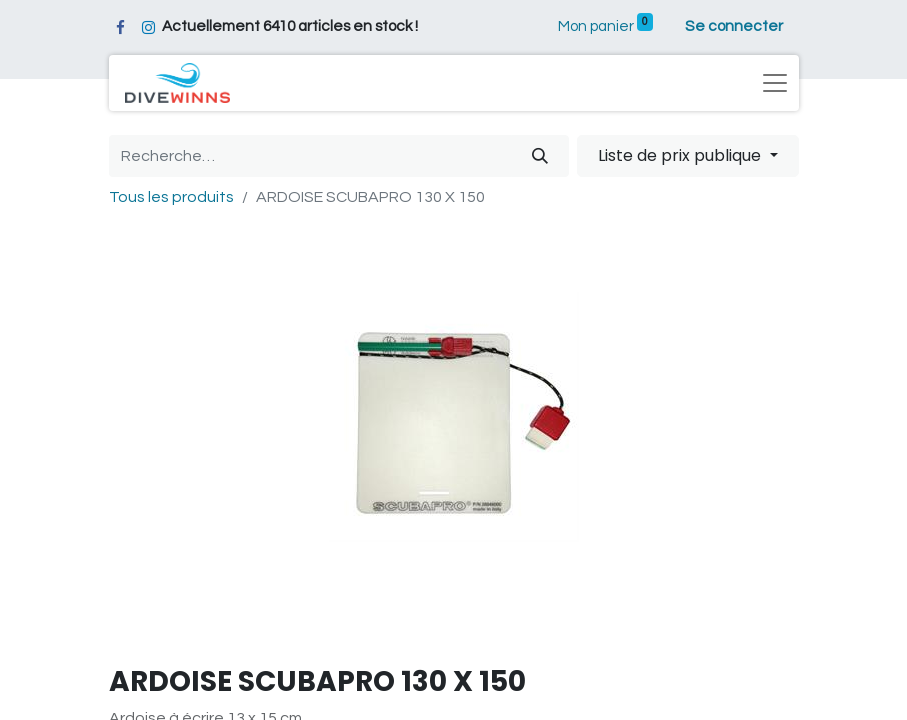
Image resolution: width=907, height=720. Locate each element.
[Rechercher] (540, 156)
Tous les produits (171, 197)
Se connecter (734, 26)
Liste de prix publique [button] (681, 155)
